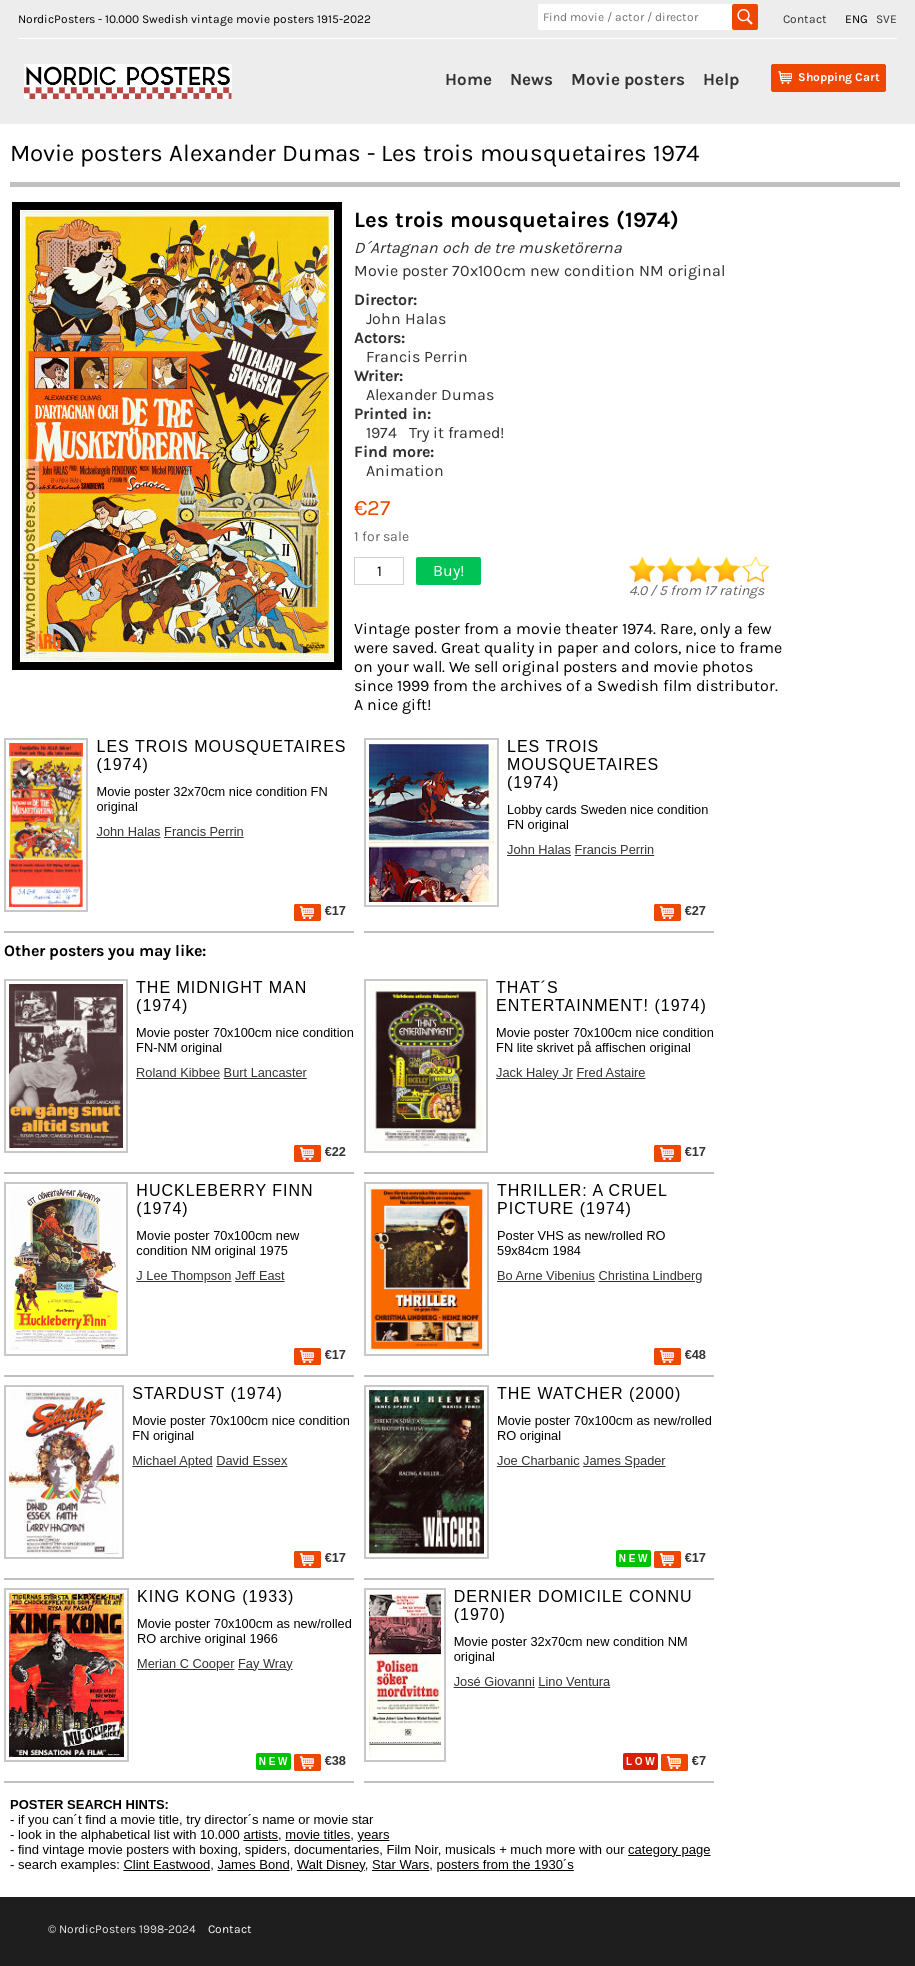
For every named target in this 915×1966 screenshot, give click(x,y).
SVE (886, 19)
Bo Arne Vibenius (546, 1275)
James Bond (253, 1864)
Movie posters (628, 79)
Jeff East (260, 1275)
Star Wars (400, 1864)
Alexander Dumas (430, 394)
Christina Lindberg (651, 1275)
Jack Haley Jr (534, 1072)
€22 (320, 1151)
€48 (680, 1354)
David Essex (251, 1460)
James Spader (624, 1460)
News (531, 79)
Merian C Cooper (185, 1663)
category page (669, 1849)
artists (260, 1834)
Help (721, 79)
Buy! (448, 570)
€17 (320, 910)
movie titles (317, 1834)
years (374, 1834)
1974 (381, 432)
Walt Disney (331, 1864)
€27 (680, 910)
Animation (405, 470)
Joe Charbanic (538, 1460)
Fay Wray (265, 1663)
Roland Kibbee (178, 1072)
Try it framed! (456, 432)
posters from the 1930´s (505, 1864)
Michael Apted (172, 1460)
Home (468, 79)
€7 (683, 1760)
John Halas (406, 318)
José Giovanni (494, 1681)
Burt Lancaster (265, 1072)
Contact (805, 19)
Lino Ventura (574, 1681)
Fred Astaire (610, 1072)
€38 (320, 1760)
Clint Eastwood (166, 1864)
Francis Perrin (417, 356)
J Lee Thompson (183, 1275)
